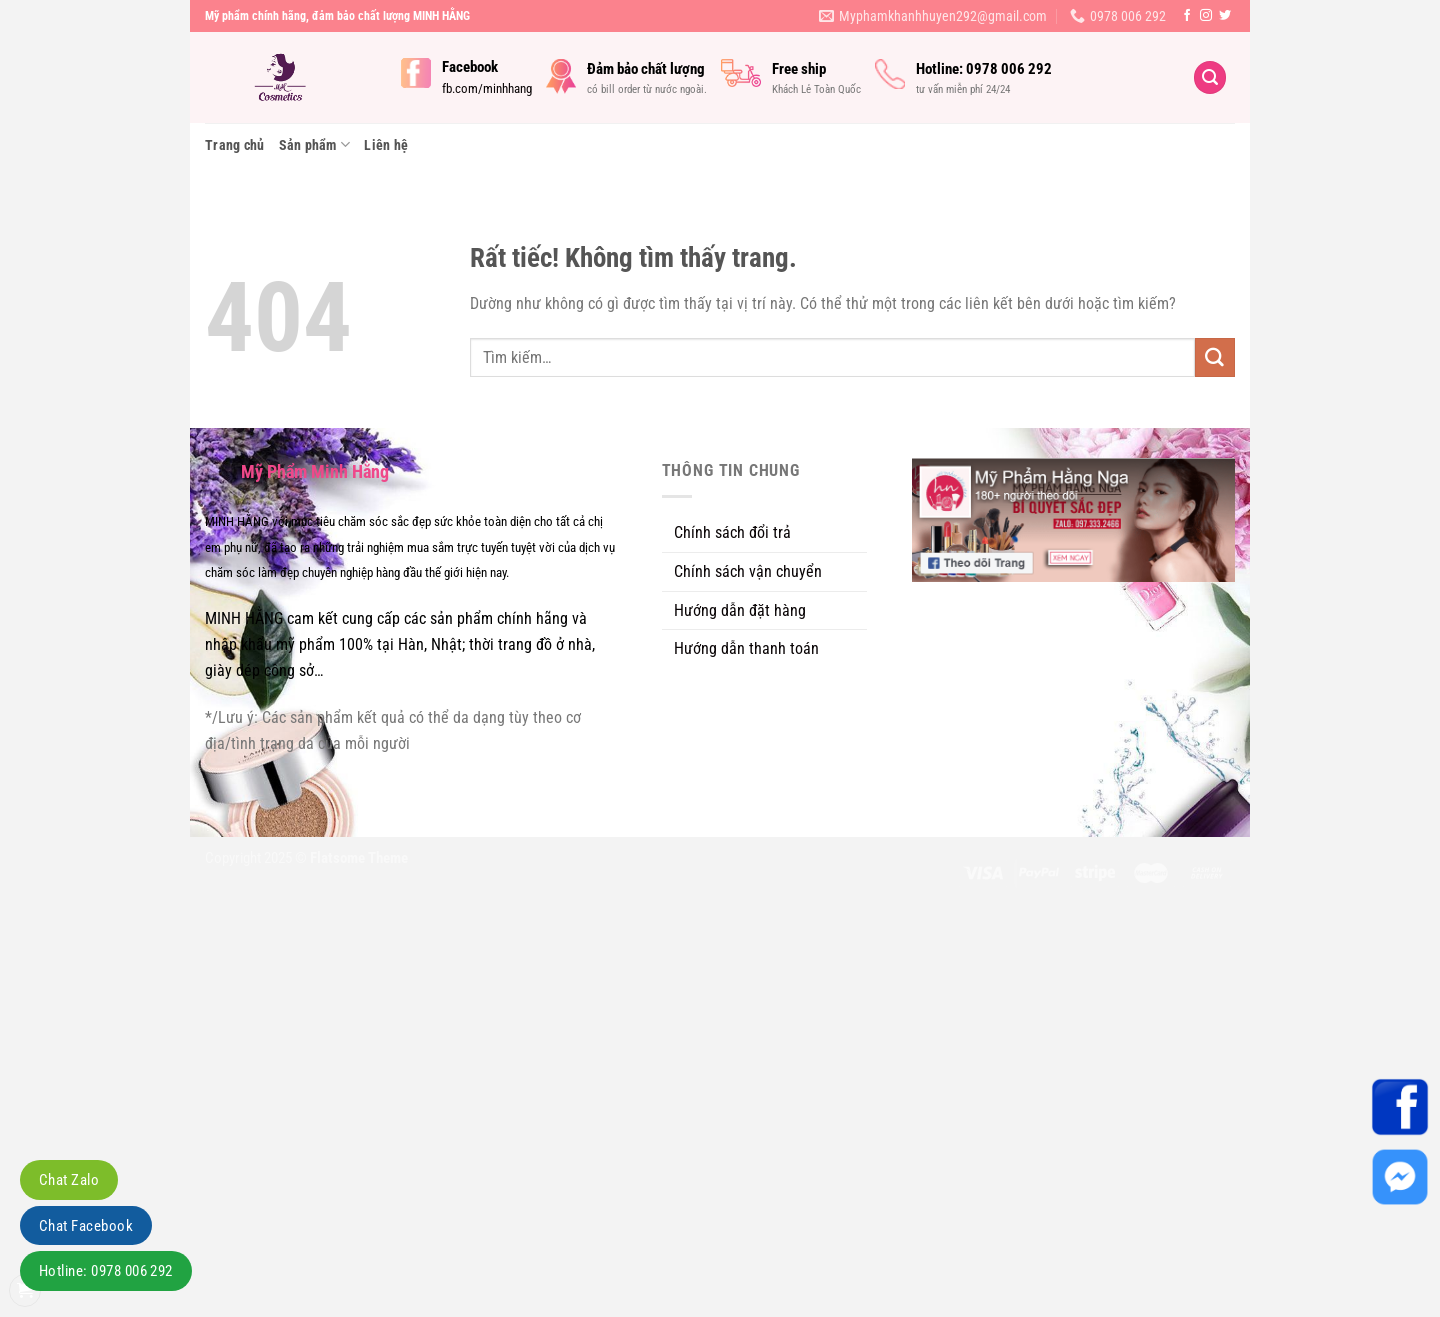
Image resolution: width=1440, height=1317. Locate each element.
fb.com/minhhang (487, 88)
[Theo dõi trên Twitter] (1225, 16)
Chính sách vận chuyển (748, 571)
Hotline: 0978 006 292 (106, 1271)
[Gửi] (1215, 358)
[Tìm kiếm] (1210, 77)
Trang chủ (235, 145)
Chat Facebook (86, 1226)
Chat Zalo (69, 1180)
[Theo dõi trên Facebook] (1187, 16)
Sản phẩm (315, 144)
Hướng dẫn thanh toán (746, 648)
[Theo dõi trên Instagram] (1206, 16)
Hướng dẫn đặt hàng (740, 610)
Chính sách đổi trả (732, 532)
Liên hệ (386, 145)
